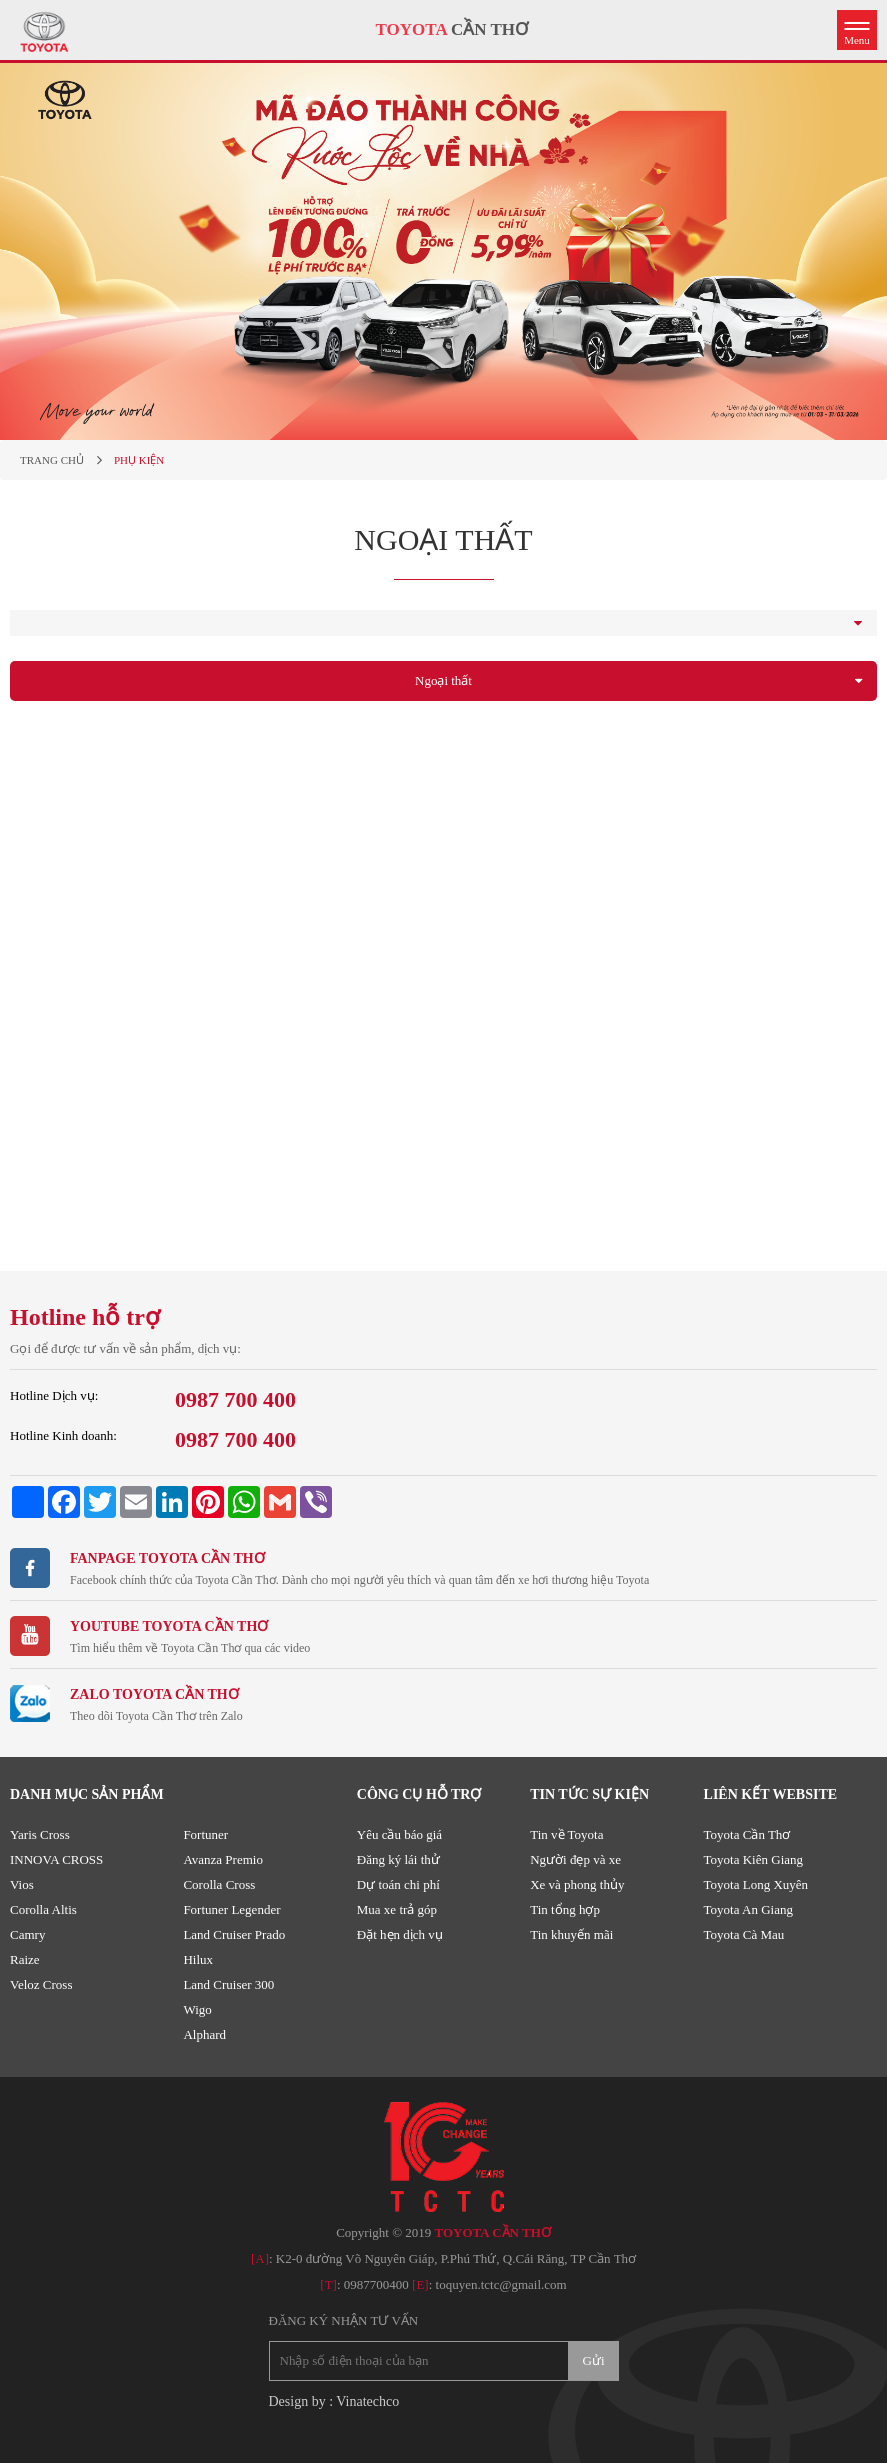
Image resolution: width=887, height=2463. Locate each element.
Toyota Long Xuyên (756, 1884)
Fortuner (205, 1834)
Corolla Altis (43, 1909)
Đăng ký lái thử (398, 1859)
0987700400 (376, 2284)
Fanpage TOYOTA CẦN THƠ (167, 1558)
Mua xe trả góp (397, 1909)
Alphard (204, 2034)
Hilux (198, 1959)
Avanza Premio (223, 1859)
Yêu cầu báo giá (399, 1834)
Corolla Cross (219, 1884)
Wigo (197, 2009)
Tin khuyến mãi (571, 1934)
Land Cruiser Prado (234, 1934)
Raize (25, 1959)
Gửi (594, 2360)
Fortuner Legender (231, 1909)
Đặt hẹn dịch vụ (400, 1934)
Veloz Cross (41, 1984)
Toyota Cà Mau (744, 1934)
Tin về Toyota (566, 1834)
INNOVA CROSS (56, 1859)
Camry (27, 1934)
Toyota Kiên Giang (753, 1859)
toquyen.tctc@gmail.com (501, 2284)
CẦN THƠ (452, 29)
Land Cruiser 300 (228, 1984)
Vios (22, 1884)
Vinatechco (367, 2401)
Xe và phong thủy (577, 1884)
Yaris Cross (40, 1834)
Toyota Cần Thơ (747, 1834)
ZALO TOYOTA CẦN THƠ (154, 1694)
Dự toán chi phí (398, 1884)
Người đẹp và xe (575, 1859)
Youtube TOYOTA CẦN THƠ (169, 1626)
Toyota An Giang (748, 1909)
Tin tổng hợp (565, 1909)
